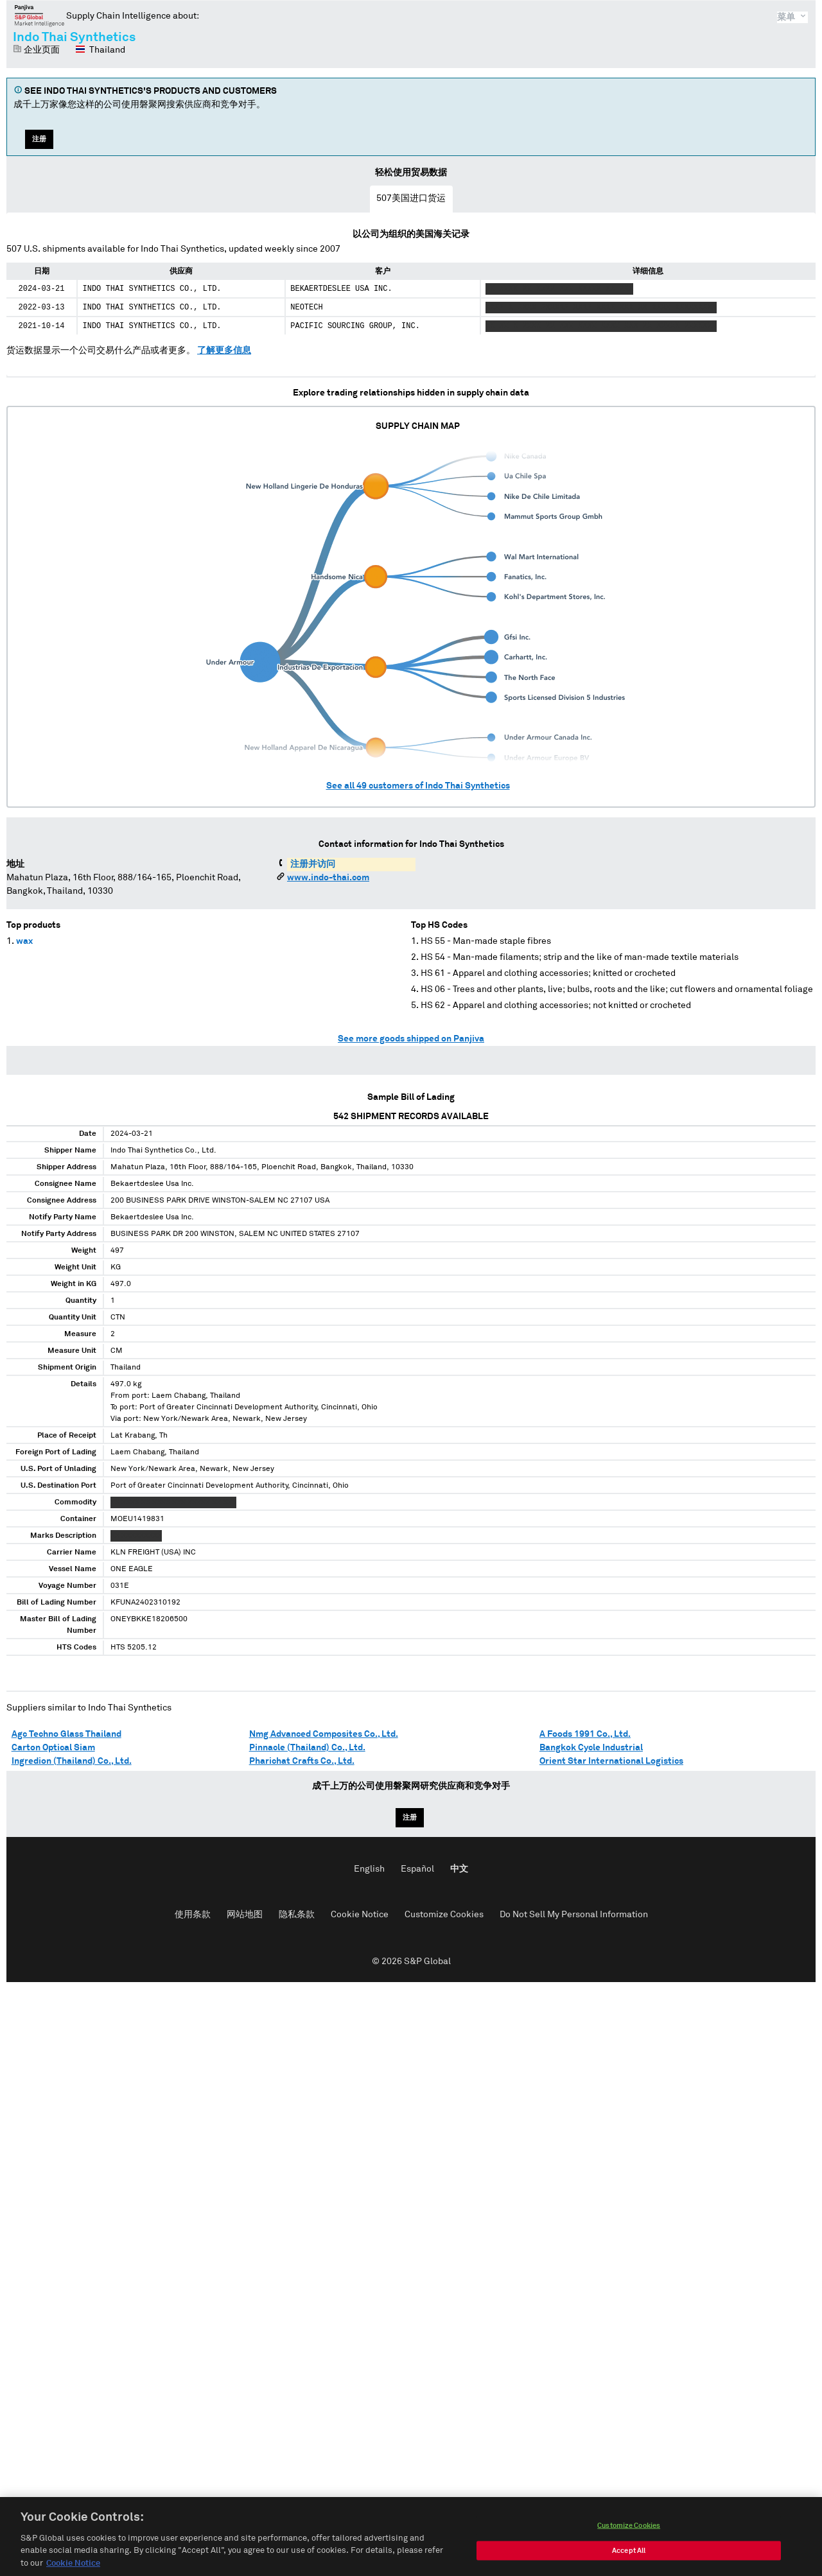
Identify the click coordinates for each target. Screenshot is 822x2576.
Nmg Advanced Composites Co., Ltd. (323, 1734)
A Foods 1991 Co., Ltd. (585, 1734)
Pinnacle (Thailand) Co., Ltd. (307, 1747)
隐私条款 (297, 1914)
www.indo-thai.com (328, 877)
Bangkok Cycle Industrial (591, 1747)
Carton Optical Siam (53, 1747)
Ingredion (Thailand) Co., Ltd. (72, 1761)
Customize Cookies (444, 1914)
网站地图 (245, 1914)
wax (24, 941)
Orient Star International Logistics (611, 1761)
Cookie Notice (360, 1914)
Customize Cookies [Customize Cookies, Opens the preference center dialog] (628, 2537)
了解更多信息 (224, 350)
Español (417, 1869)
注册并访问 (312, 864)
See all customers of (418, 785)
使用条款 (193, 1914)
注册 (39, 139)
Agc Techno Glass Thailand (66, 1734)
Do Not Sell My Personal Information (574, 1914)
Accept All (628, 2562)
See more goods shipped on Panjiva (411, 1038)
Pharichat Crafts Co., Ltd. (301, 1761)
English (369, 1869)
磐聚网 (39, 15)
